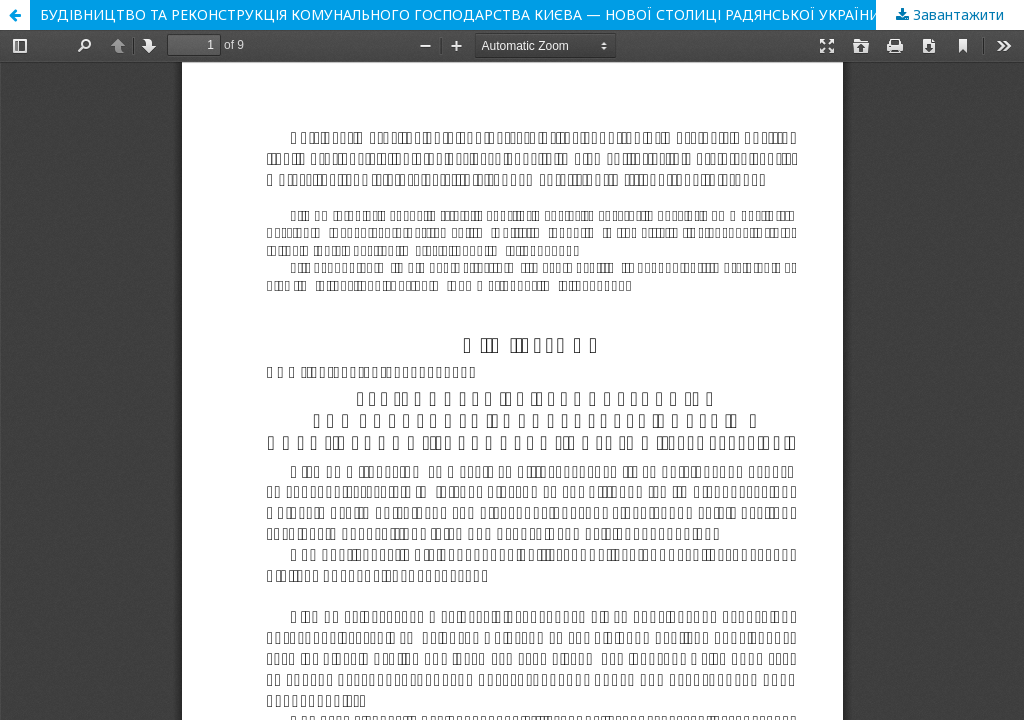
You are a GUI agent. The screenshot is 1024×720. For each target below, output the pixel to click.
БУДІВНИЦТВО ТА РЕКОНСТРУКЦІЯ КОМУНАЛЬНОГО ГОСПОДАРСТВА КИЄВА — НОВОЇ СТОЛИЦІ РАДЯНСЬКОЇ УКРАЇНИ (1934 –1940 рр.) (516, 14)
